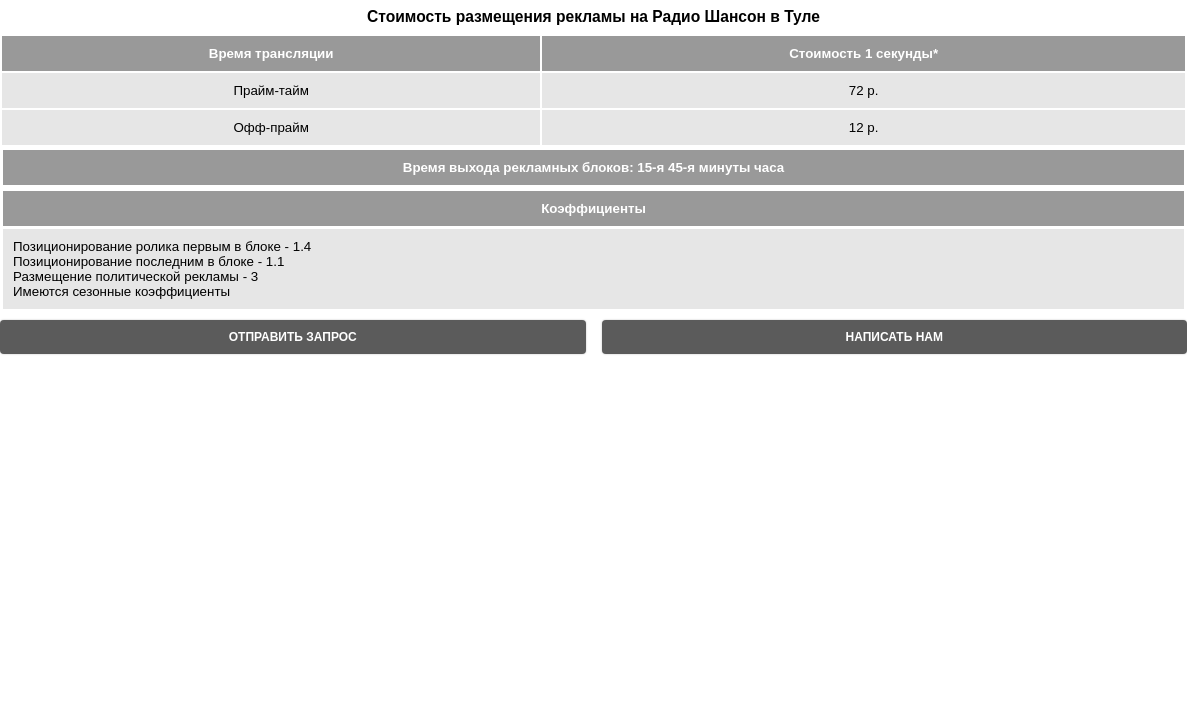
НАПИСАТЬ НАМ (894, 337)
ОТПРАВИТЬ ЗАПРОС (293, 337)
